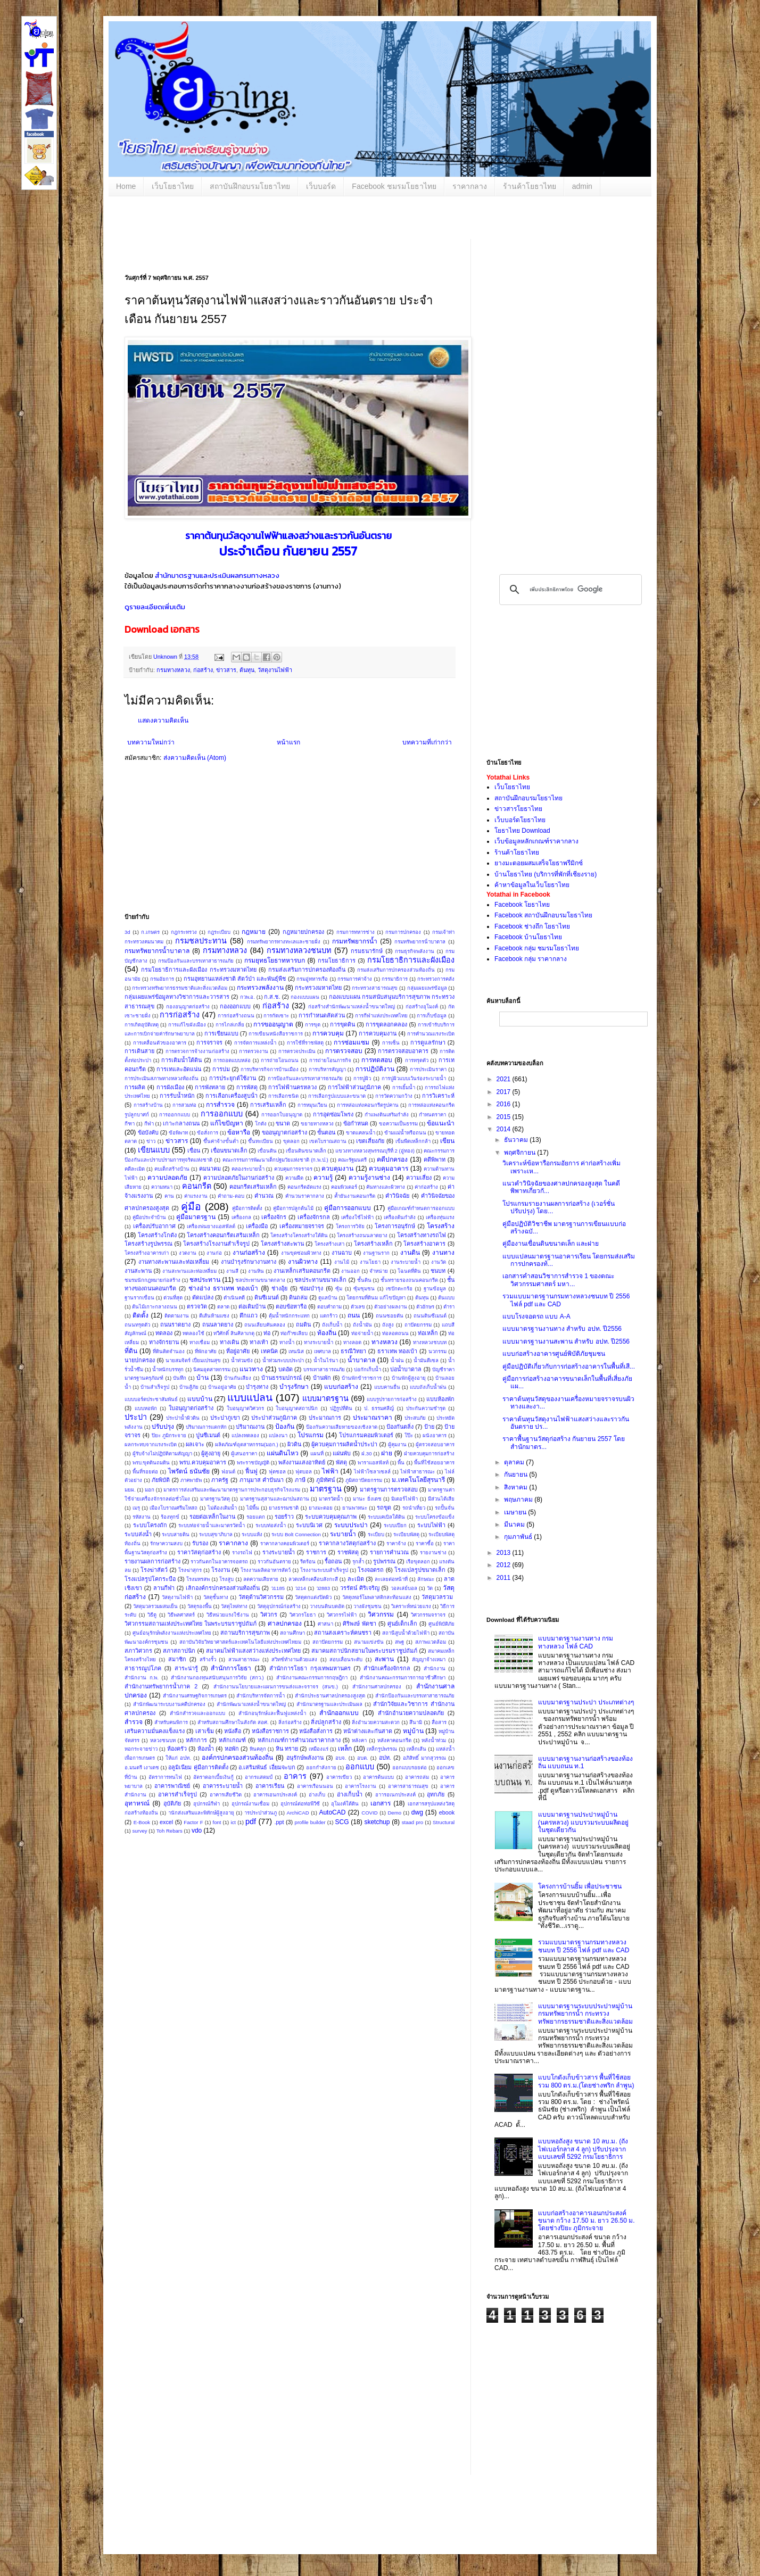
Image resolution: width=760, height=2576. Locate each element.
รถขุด (384, 1507)
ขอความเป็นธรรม (398, 1124)
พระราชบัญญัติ (253, 1462)
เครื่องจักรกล (314, 1217)
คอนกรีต (196, 1186)
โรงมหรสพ (198, 1579)
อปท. (385, 1757)
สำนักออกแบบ (339, 1713)
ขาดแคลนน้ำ (360, 1133)
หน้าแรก (288, 742)
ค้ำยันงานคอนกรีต (354, 1196)
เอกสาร (380, 1803)
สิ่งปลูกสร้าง (326, 1722)
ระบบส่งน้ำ (138, 1534)
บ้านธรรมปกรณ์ (281, 1377)
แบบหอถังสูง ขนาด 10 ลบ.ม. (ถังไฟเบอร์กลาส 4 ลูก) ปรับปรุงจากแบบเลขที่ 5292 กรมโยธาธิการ (583, 2149)
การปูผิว (362, 1078)
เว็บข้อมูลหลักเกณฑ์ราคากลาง (536, 841)
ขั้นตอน (326, 1132)
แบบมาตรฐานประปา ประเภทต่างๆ (586, 1702)
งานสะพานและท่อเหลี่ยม (189, 1271)
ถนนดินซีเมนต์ (430, 1316)
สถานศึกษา (292, 1633)
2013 (505, 1552)
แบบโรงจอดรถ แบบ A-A (536, 1316)
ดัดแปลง (202, 1297)
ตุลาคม (515, 1462)
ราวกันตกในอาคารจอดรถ (219, 1561)
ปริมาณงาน (250, 1426)
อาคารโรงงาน (360, 1786)
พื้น (401, 1462)
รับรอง (200, 1543)
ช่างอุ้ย (279, 1288)
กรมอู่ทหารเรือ (312, 979)
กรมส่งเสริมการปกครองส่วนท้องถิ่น (396, 970)
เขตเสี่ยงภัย (370, 1141)
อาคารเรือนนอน (315, 1786)
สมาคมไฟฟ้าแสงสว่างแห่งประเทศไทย (253, 1650)
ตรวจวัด (197, 1306)
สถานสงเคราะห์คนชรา (342, 1632)
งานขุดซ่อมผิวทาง (301, 1253)
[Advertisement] (364, 841)
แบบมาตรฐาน (325, 1398)
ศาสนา (325, 1624)
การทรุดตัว (416, 1060)
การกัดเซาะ (276, 1015)
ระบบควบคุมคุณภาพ (331, 1516)
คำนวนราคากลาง (304, 1196)
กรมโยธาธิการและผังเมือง (411, 960)
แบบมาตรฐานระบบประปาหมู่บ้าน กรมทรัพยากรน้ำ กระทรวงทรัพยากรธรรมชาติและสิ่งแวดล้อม (585, 2013)
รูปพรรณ (384, 1561)
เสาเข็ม (204, 1731)
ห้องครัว (177, 1748)
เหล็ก (345, 1748)
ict (233, 1822)
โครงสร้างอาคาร (424, 1243)
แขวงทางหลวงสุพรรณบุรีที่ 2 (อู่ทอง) (375, 1151)
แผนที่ (317, 1453)
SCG (342, 1822)
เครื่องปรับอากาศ (154, 1226)
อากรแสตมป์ (258, 1777)
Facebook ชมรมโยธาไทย (394, 186)
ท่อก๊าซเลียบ (294, 1333)
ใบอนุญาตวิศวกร (245, 1408)
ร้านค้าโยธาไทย (529, 186)
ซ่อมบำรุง (311, 1288)
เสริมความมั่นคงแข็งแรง (155, 1731)
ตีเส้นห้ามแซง (214, 1316)
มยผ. (130, 1490)
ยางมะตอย (321, 1508)
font (216, 1822)
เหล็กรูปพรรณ (382, 1749)
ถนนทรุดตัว (137, 1325)
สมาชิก (177, 1659)
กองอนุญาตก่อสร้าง (188, 1006)
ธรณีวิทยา (353, 1351)
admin (582, 186)
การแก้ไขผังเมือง (187, 1025)
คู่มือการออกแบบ (347, 1208)
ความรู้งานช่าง (369, 1177)
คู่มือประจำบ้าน (149, 1217)
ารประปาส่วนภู (260, 1813)
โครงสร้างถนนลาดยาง (362, 1235)
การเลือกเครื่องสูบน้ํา (231, 1095)
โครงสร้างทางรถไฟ (421, 1235)
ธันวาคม (517, 1140)
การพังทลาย (210, 1087)
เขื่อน (193, 1150)
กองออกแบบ (235, 1006)
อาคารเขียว (339, 1777)
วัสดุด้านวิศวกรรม (261, 1597)
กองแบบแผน (305, 997)
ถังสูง (388, 1325)
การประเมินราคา (428, 1069)
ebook (447, 1812)
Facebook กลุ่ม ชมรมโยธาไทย (536, 948)
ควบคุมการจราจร (293, 1169)
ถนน (354, 1315)
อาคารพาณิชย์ (172, 1786)
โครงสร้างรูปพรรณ (148, 1243)
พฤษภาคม (519, 1499)
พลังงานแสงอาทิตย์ (301, 1462)
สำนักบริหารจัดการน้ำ (260, 1696)
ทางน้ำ (286, 1342)
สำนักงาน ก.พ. (142, 1677)
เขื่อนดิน (267, 1151)
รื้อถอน (333, 1561)
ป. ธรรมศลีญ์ (379, 1408)
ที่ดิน (131, 1351)
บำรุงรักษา (294, 1386)
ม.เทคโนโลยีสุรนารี (418, 1480)
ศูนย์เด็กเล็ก (402, 1623)
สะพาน (384, 1659)
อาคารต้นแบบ (378, 1777)
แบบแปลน (249, 1397)
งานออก (350, 1271)
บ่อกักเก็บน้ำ (367, 1369)
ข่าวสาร (226, 670)
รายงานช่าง (433, 1552)
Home (126, 186)
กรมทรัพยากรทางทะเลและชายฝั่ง (283, 942)
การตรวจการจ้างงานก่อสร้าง (197, 1051)
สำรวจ (134, 1722)
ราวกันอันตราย (274, 1561)
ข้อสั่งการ (207, 1133)
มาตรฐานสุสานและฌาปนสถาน (274, 1499)
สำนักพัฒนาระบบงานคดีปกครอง (169, 1704)
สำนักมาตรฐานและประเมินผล (197, 575)
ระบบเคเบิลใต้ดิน (386, 1517)
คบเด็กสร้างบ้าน (171, 1169)
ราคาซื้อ (425, 1543)
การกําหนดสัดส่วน (322, 1015)
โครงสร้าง (441, 1226)
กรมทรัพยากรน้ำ (354, 941)
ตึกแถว (248, 1315)
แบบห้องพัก (440, 1399)
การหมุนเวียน (312, 1105)
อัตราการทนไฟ (165, 1777)
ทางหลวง (384, 1342)
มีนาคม (515, 1524)
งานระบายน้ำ (405, 1262)
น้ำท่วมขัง (242, 1360)
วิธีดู (151, 1615)
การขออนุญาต (273, 1024)
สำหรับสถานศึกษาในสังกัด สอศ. (233, 1722)
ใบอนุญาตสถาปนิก (297, 1408)
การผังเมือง (170, 1087)
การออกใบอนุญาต (281, 1114)
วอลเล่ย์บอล (404, 1588)
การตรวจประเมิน (297, 1051)
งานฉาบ (342, 1252)
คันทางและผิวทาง (385, 1187)
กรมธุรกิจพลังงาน (414, 951)
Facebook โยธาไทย (522, 904)
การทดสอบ (376, 1060)
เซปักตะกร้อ (399, 1288)
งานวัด (438, 1262)
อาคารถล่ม (417, 1777)
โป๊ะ (408, 1435)
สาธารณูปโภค (143, 1668)
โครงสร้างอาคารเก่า (147, 1253)
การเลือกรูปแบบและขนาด (337, 1096)
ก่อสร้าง (203, 670)
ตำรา (449, 1307)
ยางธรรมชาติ (284, 1508)
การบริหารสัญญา (327, 1069)
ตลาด (223, 1307)
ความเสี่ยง (419, 1177)
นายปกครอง (140, 1360)
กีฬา (149, 1124)
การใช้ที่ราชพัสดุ (305, 1043)
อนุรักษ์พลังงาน (305, 1757)
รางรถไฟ (242, 1552)
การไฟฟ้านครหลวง (292, 1087)
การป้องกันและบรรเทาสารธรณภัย (305, 1078)
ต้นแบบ (446, 1298)
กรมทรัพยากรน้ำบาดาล (157, 951)
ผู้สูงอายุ (210, 1453)
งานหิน (256, 1271)
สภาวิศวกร (138, 1650)
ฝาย (386, 1453)
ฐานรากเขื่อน (139, 1298)
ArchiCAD (297, 1813)
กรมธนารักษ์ (367, 951)
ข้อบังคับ (148, 1132)
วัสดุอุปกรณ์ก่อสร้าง (279, 1606)
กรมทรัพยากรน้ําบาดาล (419, 942)
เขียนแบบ (154, 1150)
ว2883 (323, 1588)
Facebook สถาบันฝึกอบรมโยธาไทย (543, 915)
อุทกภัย (435, 1794)
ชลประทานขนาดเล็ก (320, 1280)
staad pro (412, 1822)
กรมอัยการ (162, 979)
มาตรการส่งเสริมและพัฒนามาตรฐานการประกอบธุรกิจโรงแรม (231, 1490)
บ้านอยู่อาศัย (222, 1387)
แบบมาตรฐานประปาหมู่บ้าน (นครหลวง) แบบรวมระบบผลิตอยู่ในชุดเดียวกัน (583, 1822)
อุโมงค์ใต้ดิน (345, 1804)
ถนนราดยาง (175, 1324)
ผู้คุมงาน (397, 1444)
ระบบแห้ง (252, 1534)
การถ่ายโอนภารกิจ (330, 1060)
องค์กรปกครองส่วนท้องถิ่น (237, 1757)
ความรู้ (323, 1177)
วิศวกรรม (381, 1614)
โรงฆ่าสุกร (190, 1570)
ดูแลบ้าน (327, 1298)
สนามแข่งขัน (369, 1642)
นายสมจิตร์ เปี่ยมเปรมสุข (193, 1360)
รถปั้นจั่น (445, 1508)
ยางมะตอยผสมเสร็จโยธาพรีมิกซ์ (538, 863)
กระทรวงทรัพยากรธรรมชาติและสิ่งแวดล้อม (179, 988)
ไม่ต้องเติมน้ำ (222, 1508)
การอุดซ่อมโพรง (333, 1114)
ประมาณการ (325, 1417)
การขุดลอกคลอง (386, 1024)
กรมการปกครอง (403, 932)
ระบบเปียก (395, 1525)
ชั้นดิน (364, 1280)
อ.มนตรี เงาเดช (142, 1767)
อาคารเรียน (269, 1786)
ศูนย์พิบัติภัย (441, 1624)
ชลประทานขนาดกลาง (260, 1280)
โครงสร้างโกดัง (157, 1235)
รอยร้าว (284, 1516)
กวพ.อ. (247, 997)
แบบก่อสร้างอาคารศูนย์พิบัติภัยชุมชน (553, 1353)
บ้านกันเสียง (237, 1378)
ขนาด (283, 1123)
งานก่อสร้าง (249, 1252)
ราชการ (316, 1552)
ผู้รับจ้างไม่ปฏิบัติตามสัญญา (162, 1453)
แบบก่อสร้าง (341, 1386)
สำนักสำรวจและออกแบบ (197, 1713)
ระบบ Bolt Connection (296, 1534)
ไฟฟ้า (330, 1471)
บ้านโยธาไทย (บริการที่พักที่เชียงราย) (545, 874)
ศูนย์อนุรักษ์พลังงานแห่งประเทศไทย (172, 1633)
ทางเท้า (259, 1342)
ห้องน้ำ (205, 1748)
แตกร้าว (328, 1316)
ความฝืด (294, 1178)
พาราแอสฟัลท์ (373, 1462)
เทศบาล (322, 1351)
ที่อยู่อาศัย (238, 1351)
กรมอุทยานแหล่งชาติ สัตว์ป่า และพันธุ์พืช (235, 978)
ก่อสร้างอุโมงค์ (422, 1006)
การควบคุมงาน (377, 1033)
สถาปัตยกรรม (327, 1642)
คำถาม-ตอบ (231, 1196)
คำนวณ (264, 1195)
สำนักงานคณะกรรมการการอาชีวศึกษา (402, 1677)
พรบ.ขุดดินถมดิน (151, 1462)
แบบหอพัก (146, 1408)
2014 (505, 1129)
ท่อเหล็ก (428, 1333)
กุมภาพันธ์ (519, 1536)
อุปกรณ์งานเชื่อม (250, 1804)
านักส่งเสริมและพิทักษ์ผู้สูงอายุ (201, 1813)
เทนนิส (296, 1351)
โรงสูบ (226, 1579)
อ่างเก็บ (317, 1795)
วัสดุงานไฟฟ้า (275, 670)
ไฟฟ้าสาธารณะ (417, 1472)
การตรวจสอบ (343, 1051)
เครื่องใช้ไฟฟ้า (357, 1217)
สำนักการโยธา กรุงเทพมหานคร (310, 1668)
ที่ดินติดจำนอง (169, 1351)
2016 (505, 1104)
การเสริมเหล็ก (268, 1104)
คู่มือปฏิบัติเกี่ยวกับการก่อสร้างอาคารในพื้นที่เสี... (568, 1366)
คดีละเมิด (135, 1169)
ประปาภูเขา (225, 1417)
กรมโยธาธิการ (337, 960)
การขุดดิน (342, 1024)
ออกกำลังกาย (321, 1767)
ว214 (300, 1588)
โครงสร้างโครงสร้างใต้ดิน (299, 1235)
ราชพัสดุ (348, 1552)
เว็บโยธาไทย (173, 186)
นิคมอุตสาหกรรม (211, 1369)
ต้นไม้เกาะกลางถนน (154, 1307)
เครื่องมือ (257, 1226)
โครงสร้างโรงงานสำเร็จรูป (216, 1243)
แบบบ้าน (199, 1399)
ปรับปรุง (163, 1426)
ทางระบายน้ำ (318, 1342)
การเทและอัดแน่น (178, 1069)
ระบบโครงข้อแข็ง (435, 1517)
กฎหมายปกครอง (303, 932)
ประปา (136, 1417)
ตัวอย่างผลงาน (390, 1307)
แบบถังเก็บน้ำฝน (428, 1387)
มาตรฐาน (326, 1489)
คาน (169, 1196)
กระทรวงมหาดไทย (318, 987)
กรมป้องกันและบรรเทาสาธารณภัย (196, 961)
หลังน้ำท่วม (434, 1740)
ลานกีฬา (164, 1588)
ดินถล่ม (298, 1297)
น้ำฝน (397, 1360)
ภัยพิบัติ (161, 1480)
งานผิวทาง (303, 1261)
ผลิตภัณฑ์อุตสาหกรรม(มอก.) (246, 1444)
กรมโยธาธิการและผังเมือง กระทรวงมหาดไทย (199, 969)
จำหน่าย (378, 1271)
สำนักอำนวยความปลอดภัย (411, 1713)
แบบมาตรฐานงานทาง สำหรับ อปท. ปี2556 (562, 1328)
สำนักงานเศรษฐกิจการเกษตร (195, 1696)
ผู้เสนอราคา (244, 1453)
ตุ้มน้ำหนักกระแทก (289, 1316)
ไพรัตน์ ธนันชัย (189, 1471)
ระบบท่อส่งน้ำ (270, 1525)
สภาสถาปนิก (179, 1650)
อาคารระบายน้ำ (223, 1786)
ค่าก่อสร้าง (426, 1187)
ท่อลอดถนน (395, 1333)
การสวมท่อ (184, 1105)
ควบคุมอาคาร (388, 1168)
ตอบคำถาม (329, 1307)
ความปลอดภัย (167, 1177)
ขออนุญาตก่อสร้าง (284, 1132)
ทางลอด (352, 1342)
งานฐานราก (376, 1253)
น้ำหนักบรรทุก (168, 1369)
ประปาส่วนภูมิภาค (274, 1417)
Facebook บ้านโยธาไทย (528, 937)
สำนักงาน (434, 1668)
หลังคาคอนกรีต (394, 1740)
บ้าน (202, 1377)
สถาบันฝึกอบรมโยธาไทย (250, 186)
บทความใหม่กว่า (151, 742)
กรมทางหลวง (259, 575)
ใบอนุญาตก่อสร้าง (191, 1408)
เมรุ (136, 1508)
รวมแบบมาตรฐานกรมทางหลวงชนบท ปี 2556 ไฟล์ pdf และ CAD (584, 1946)
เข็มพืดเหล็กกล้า (413, 1141)
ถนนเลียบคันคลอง (264, 1325)
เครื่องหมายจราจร (301, 1226)
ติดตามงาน (176, 1316)
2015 (505, 1117)
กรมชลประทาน (201, 941)
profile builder (310, 1822)
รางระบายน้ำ (278, 1552)
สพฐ (399, 1642)
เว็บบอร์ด (321, 186)
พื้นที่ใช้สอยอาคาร (434, 1462)
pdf (250, 1821)
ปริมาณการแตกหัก (206, 1427)
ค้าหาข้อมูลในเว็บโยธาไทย (531, 885)
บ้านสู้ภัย (189, 1387)
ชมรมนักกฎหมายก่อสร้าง (152, 1280)
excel (166, 1822)
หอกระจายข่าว (141, 1749)
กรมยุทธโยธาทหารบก (274, 960)
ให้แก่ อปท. (178, 1758)
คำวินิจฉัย (397, 1195)
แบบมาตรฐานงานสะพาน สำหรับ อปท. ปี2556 (566, 1341)
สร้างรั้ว (208, 1659)
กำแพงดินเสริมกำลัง (387, 1114)
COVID (369, 1813)
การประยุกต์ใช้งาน (232, 1078)
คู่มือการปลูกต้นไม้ (293, 1208)
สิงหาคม (516, 1487)
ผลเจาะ (195, 1444)
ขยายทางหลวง (317, 1124)
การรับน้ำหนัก (177, 1095)
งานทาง (443, 1252)
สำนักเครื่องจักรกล (387, 1668)
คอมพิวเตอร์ (344, 1187)
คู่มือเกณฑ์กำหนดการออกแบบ (421, 1208)
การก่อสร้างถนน (236, 1015)
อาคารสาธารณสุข (408, 1786)
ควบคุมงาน (337, 1168)
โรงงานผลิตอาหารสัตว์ (266, 1570)
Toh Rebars (169, 1831)
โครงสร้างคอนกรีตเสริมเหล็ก (223, 1235)
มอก (149, 1490)
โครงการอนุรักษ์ (395, 1226)
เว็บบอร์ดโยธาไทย (520, 820)
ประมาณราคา (372, 1417)
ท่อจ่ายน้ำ (362, 1333)
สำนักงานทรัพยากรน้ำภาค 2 (161, 1686)
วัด (430, 1588)
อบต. (362, 1758)
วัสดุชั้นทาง (215, 1597)
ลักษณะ (425, 1579)
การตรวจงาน (253, 1051)
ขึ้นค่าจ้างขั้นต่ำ (220, 1141)
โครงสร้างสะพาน (282, 1243)
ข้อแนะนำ (441, 1123)
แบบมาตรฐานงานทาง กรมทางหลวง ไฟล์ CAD (575, 1642)
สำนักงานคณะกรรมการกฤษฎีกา (312, 1677)
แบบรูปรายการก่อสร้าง (392, 1399)
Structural (444, 1822)
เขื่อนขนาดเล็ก (229, 1150)
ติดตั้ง (140, 1315)
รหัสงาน (142, 1517)
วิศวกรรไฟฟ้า (342, 1615)
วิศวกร (268, 1614)
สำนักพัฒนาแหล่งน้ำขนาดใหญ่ (251, 1704)
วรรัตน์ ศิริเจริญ (359, 1588)
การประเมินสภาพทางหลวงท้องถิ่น (162, 1078)
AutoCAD (332, 1812)
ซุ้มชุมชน (364, 1288)
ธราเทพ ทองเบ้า (397, 1351)
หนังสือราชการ (270, 1731)
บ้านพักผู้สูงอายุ (409, 1378)
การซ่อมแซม (351, 1042)
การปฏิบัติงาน (375, 1069)
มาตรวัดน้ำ (331, 1499)
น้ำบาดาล (361, 1360)
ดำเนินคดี (234, 1298)
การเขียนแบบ (221, 1033)
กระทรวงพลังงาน (260, 987)
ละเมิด (356, 1579)
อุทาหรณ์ (137, 1803)
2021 (505, 1079)
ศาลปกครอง (285, 1623)
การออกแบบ (222, 1113)
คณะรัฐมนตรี (352, 1160)
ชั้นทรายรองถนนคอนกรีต (409, 1280)
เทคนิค (269, 1351)
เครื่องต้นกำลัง (400, 1217)
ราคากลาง (469, 186)
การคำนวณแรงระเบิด (431, 1034)
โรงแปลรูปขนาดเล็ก (419, 1570)
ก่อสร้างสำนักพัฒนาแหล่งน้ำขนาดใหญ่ (351, 1006)
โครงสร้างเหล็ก (373, 1243)
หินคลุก (258, 1749)
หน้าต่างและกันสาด (367, 1731)
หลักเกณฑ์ (232, 1740)
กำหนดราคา (432, 1114)
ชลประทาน (204, 1279)
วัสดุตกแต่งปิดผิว (313, 1597)
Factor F (193, 1822)
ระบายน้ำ (343, 1534)
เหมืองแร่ (318, 1749)
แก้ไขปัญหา (226, 1123)
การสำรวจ (220, 1104)
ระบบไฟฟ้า (431, 1525)
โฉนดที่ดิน (409, 1271)
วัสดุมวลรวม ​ (438, 1597)
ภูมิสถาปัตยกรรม (363, 1480)
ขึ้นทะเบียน (260, 1141)
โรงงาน (220, 1570)
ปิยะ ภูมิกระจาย (169, 1435)
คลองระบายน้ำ (248, 1169)
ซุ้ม (338, 1288)
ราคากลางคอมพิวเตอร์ (284, 1543)
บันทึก (179, 1378)
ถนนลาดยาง (217, 1324)
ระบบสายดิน (175, 1534)
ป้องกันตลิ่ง (400, 1426)
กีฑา (130, 1124)
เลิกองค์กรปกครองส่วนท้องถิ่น (223, 1588)
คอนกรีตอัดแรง (304, 1187)
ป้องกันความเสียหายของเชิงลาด (341, 1427)
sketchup (377, 1822)
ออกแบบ (359, 1766)
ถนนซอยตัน (389, 1316)
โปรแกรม (311, 1435)
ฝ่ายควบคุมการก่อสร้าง (429, 1453)
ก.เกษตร (150, 932)
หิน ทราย (287, 1748)
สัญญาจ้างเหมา (428, 1659)
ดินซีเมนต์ (266, 1297)
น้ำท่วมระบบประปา (283, 1360)
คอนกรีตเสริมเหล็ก (253, 1186)
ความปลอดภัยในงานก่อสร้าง (238, 1177)
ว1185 (278, 1588)
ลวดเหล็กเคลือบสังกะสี (313, 1579)
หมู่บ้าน (413, 1731)
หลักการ (196, 1740)
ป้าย (429, 1426)
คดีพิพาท (434, 1159)
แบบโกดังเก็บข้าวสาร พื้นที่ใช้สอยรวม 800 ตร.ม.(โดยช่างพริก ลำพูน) (586, 2081)
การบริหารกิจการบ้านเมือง (270, 1069)
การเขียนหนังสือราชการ (276, 1034)
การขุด (312, 1025)
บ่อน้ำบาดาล (406, 1369)
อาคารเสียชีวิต (226, 1795)
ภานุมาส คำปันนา (261, 1480)
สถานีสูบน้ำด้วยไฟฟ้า (405, 1633)
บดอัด (285, 1369)
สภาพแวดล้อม (430, 1642)
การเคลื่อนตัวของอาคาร (159, 1043)
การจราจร (209, 1042)
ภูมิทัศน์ (325, 1480)
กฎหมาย (254, 931)
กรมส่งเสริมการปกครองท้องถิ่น (306, 969)
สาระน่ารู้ (186, 1668)
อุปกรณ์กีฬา (206, 1804)
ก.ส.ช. (272, 996)
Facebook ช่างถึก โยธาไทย (532, 926)
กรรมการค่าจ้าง (354, 979)
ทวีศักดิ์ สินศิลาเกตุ (233, 1333)
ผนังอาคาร (435, 1435)
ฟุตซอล (277, 1472)
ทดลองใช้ (193, 1333)
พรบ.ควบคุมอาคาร (202, 1462)
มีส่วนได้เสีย (441, 1499)
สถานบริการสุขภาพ (245, 1632)
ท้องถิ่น (326, 1333)
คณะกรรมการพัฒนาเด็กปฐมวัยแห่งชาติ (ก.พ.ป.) (275, 1160)
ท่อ (266, 1333)
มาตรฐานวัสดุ (215, 1499)
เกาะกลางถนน (181, 1123)
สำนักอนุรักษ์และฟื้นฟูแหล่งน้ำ (272, 1713)
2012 (505, 1565)
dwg (417, 1812)
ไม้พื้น (252, 1508)
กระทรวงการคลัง (436, 979)
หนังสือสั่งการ (316, 1731)
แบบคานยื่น (387, 1387)
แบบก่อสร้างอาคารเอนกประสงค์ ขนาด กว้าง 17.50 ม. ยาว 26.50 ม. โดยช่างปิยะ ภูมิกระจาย (586, 2220)
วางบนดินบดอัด (327, 1606)
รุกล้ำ (358, 1561)
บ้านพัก (322, 1377)
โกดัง (261, 1124)
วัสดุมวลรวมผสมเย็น (155, 1606)
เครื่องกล (241, 1217)
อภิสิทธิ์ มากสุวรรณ (424, 1758)
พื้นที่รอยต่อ (145, 1472)
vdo (197, 1830)
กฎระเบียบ (219, 932)
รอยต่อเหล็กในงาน (212, 1516)
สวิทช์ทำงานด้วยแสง (294, 1659)
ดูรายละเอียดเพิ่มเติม (155, 606)
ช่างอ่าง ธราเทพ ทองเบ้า (223, 1288)
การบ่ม (221, 1069)
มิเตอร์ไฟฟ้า (404, 1499)
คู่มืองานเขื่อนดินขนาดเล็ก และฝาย (550, 1243)
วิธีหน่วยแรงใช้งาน (227, 1615)
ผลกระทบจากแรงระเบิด (151, 1444)
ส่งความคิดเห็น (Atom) (194, 757)
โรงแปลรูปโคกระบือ (150, 1579)
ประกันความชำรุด (425, 1408)
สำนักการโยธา (231, 1668)
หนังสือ (232, 1731)
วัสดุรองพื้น (199, 1606)
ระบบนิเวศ (309, 1525)
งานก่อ (214, 1253)
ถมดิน (303, 1324)
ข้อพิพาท (178, 1133)
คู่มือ (191, 1206)
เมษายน (516, 1512)
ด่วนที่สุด (173, 1298)
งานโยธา (370, 1262)
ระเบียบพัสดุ (406, 1534)
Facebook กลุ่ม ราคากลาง (530, 959)
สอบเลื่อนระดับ (345, 1659)
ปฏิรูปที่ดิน (341, 1408)
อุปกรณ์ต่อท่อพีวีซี (300, 1804)
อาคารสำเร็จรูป (177, 1794)
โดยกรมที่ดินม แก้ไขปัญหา (376, 1298)
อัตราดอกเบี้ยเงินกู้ (213, 1777)
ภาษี (300, 1480)
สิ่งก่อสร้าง (290, 1722)
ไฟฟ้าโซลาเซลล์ (372, 1472)
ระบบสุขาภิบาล (216, 1534)
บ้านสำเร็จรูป (155, 1387)
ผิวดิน (294, 1444)
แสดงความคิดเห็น (163, 720)
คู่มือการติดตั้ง (247, 1208)
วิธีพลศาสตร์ (181, 1615)
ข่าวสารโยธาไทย (518, 809)
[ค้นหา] (569, 589)
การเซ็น (391, 1043)
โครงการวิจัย (350, 1226)
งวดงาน (187, 1253)
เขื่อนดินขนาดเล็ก (306, 1151)
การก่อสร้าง (180, 1014)
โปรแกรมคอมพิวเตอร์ (366, 1435)
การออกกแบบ (174, 1114)
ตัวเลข (358, 1307)
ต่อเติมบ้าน (252, 1306)
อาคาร (295, 1776)
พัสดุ (341, 1462)
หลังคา (359, 1740)
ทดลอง (163, 1333)
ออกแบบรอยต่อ (409, 1767)
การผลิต (135, 1087)
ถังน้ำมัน (362, 1325)
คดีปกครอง (392, 1159)
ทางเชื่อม (199, 1342)
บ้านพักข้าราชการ (362, 1378)
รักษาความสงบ (166, 1543)
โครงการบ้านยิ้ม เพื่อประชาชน (580, 1886)
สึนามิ (415, 1722)
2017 (505, 1092)
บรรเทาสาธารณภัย (324, 1369)
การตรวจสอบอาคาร (403, 1051)
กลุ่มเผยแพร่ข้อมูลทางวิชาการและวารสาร (177, 996)
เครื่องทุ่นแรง (440, 1217)
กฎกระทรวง (184, 932)
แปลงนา (278, 1435)
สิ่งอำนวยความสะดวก (376, 1722)
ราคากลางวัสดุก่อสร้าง (347, 1543)
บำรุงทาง (257, 1387)
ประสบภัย (415, 1418)
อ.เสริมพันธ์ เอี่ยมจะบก (266, 1767)
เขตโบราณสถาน (327, 1141)
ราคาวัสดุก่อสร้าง (199, 1552)
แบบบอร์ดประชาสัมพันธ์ (151, 1399)
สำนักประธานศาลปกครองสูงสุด (330, 1696)
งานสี (232, 1271)
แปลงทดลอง (245, 1435)
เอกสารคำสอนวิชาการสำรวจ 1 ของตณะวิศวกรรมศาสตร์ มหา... (558, 1279)
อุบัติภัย (172, 1803)
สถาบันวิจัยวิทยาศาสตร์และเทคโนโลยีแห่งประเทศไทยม (240, 1642)
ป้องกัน (284, 1426)
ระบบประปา (351, 1525)
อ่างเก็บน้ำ (349, 1794)
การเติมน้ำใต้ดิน (181, 1060)
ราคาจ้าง (396, 1543)
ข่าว (150, 1141)
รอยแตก (255, 1517)
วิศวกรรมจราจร (428, 1615)
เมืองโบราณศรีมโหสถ (173, 1508)
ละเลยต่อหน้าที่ (391, 1579)
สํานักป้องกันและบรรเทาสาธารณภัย (415, 1696)
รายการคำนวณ (389, 1552)
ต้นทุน (246, 670)
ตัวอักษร (425, 1307)
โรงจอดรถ (371, 1570)
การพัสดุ (247, 1087)
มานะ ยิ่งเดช (367, 1499)
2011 (505, 1577)
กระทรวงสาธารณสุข (375, 988)
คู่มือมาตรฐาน (196, 1217)
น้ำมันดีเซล (426, 1360)
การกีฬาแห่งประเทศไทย (381, 1015)
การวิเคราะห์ (438, 1095)
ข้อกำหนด (355, 1123)
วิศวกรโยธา (303, 1615)
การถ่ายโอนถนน (280, 1060)
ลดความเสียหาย (260, 1579)
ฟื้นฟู (251, 1471)
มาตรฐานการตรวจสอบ (389, 1489)
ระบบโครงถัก (150, 1525)
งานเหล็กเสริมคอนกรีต (302, 1271)
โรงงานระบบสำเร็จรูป (324, 1570)
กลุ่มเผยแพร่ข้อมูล (427, 988)
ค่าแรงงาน (196, 1196)
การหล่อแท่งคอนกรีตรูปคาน (368, 1105)
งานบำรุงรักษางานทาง (248, 1261)
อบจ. (340, 1758)
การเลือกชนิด (283, 1096)
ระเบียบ (376, 1534)
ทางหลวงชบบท (430, 1342)
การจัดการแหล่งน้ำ (255, 1043)
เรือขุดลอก (418, 1561)
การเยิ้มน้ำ (403, 1087)
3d (127, 932)
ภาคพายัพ (191, 1480)
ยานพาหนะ (354, 1508)
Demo (394, 1813)
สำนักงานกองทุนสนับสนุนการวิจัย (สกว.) (217, 1677)
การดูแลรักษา (427, 1042)
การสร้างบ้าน (148, 1105)
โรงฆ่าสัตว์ (154, 1570)
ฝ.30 (366, 1453)
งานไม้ (341, 1262)
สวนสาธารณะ (244, 1659)
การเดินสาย (139, 1051)
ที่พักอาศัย (206, 1351)
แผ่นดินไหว (283, 1453)
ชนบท (438, 1271)
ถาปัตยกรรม (418, 1325)
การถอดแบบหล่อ (232, 1060)
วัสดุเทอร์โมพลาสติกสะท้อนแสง (376, 1597)
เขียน (447, 1141)
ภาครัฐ (219, 1480)
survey (139, 1831)
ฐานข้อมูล (435, 1288)
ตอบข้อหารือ (291, 1306)
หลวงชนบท (163, 1740)
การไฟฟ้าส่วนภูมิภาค (354, 1087)
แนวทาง (251, 1369)
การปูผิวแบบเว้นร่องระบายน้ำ (414, 1078)
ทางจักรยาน (164, 1342)
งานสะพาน (138, 1271)
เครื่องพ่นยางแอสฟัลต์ (211, 1226)
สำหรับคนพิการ (171, 1722)
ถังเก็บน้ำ (332, 1325)
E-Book (142, 1822)
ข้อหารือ (238, 1132)
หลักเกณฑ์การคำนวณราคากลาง (299, 1740)
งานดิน (410, 1252)
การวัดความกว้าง (393, 1096)
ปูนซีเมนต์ (208, 1435)
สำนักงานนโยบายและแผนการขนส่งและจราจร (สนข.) (275, 1686)
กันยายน (516, 1474)
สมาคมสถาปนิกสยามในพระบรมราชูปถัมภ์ (364, 1650)
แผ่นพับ (342, 1453)
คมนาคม (210, 1168)
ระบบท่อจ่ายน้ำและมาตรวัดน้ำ (211, 1525)
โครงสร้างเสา (329, 1244)
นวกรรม (437, 1351)
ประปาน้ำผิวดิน (183, 1418)
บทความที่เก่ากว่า (427, 742)
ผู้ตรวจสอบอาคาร (435, 1444)
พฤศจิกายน (520, 1152)
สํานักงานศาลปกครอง (376, 1686)
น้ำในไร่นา (325, 1360)
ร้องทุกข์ (170, 1517)
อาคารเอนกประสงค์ (275, 1795)
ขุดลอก (291, 1141)
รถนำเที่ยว (413, 1508)
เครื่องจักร (273, 1217)
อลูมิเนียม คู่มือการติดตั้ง (198, 1767)
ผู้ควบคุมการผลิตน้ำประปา (344, 1444)
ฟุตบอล (303, 1472)
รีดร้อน (308, 1561)
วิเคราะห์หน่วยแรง (411, 1606)
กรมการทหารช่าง (355, 932)
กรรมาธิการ (395, 979)
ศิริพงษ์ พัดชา (359, 1623)
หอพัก (232, 1748)
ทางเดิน (229, 1342)
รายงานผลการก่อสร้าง (152, 1561)
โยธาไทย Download (522, 830)
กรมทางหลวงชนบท (299, 950)
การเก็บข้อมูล (432, 1015)
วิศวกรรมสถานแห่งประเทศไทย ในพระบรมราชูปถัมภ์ (191, 1623)
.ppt (279, 1822)
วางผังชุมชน (367, 1606)
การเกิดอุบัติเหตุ (142, 1025)
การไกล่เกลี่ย (230, 1025)
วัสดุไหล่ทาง (234, 1606)
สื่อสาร (439, 1722)
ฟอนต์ (228, 1472)
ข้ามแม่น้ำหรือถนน (405, 1133)
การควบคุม (328, 1033)
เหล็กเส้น (416, 1749)
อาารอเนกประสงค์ (395, 1795)
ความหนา (161, 1187)
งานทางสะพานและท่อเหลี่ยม (173, 1261)
